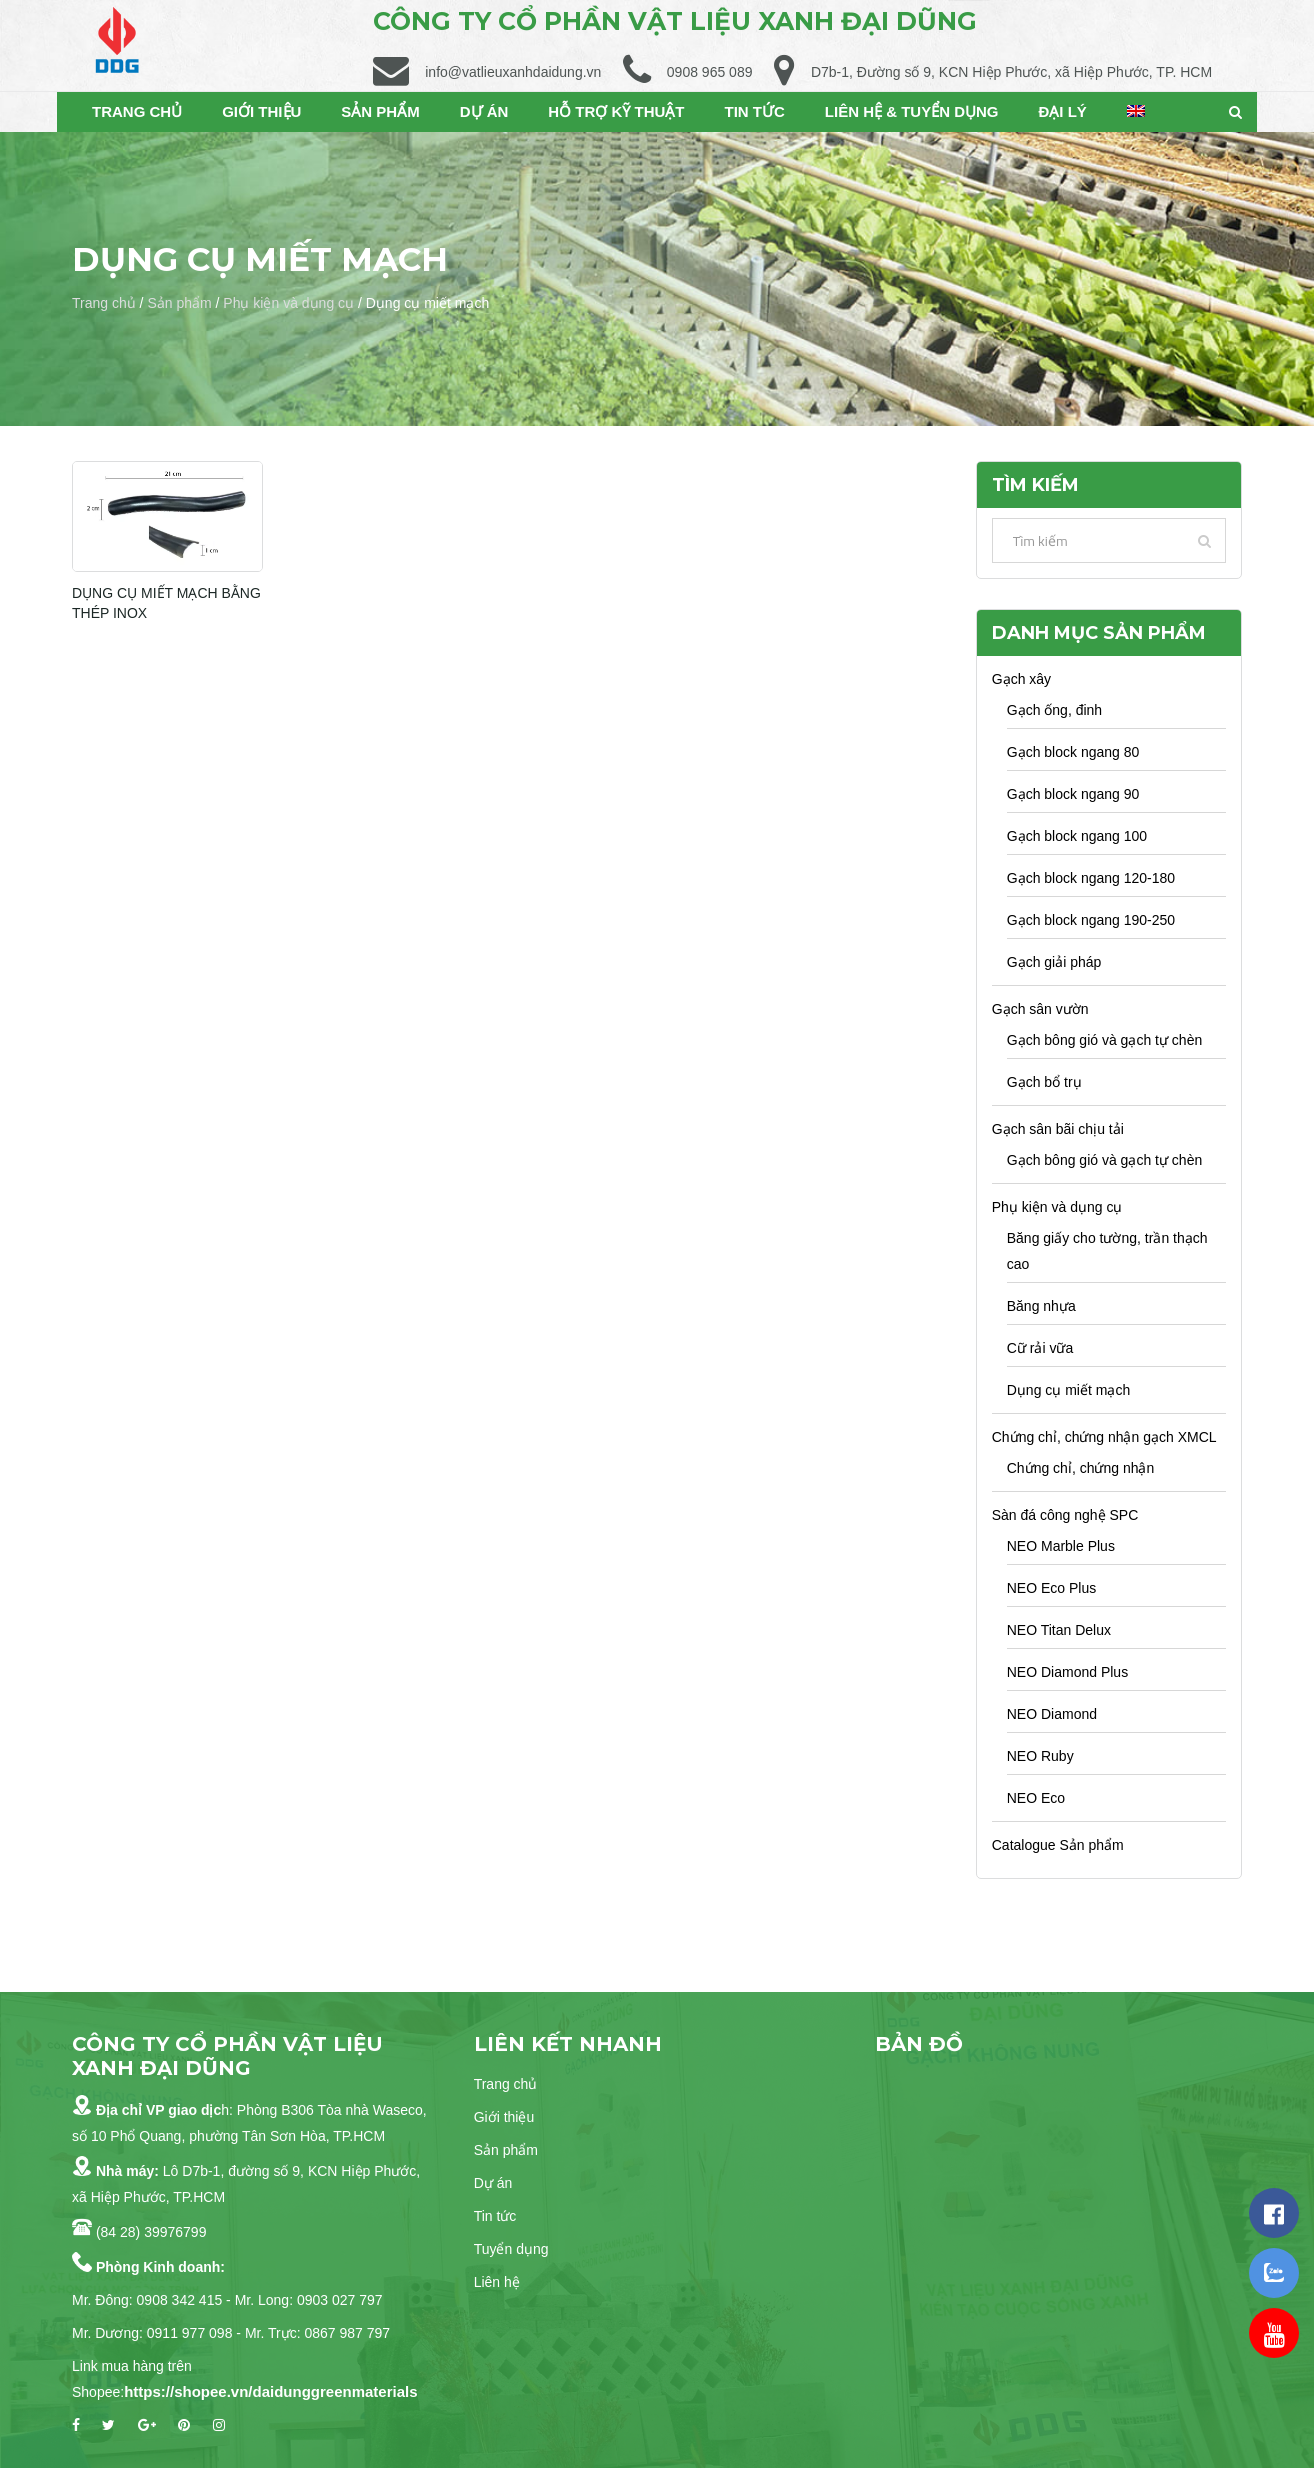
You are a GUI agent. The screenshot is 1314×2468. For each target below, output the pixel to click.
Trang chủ (104, 303)
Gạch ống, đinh (1054, 710)
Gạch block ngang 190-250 (1091, 920)
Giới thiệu (504, 2117)
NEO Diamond (1052, 1714)
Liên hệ (497, 2282)
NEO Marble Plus (1061, 1546)
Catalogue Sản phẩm (1058, 1845)
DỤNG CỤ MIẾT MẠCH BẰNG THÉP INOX (167, 603)
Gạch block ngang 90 (1073, 794)
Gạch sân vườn (1040, 1009)
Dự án (493, 2183)
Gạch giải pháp (1054, 962)
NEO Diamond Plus (1067, 1672)
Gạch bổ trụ (1044, 1082)
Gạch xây (1021, 679)
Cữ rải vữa (1040, 1348)
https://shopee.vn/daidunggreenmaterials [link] (270, 2391)
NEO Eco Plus (1051, 1588)
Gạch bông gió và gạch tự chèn (1104, 1040)
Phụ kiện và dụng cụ (288, 303)
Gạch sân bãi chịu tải (1058, 1129)
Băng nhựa (1041, 1306)
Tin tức (495, 2216)
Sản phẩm (179, 303)
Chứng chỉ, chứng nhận (1081, 1468)
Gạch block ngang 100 (1077, 836)
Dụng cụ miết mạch (1068, 1390)
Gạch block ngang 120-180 (1091, 878)
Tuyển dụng (511, 2249)
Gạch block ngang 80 (1073, 752)
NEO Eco (1036, 1798)
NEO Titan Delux (1059, 1630)
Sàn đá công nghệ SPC (1065, 1515)
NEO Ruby (1040, 1756)
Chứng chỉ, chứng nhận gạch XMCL (1104, 1437)
